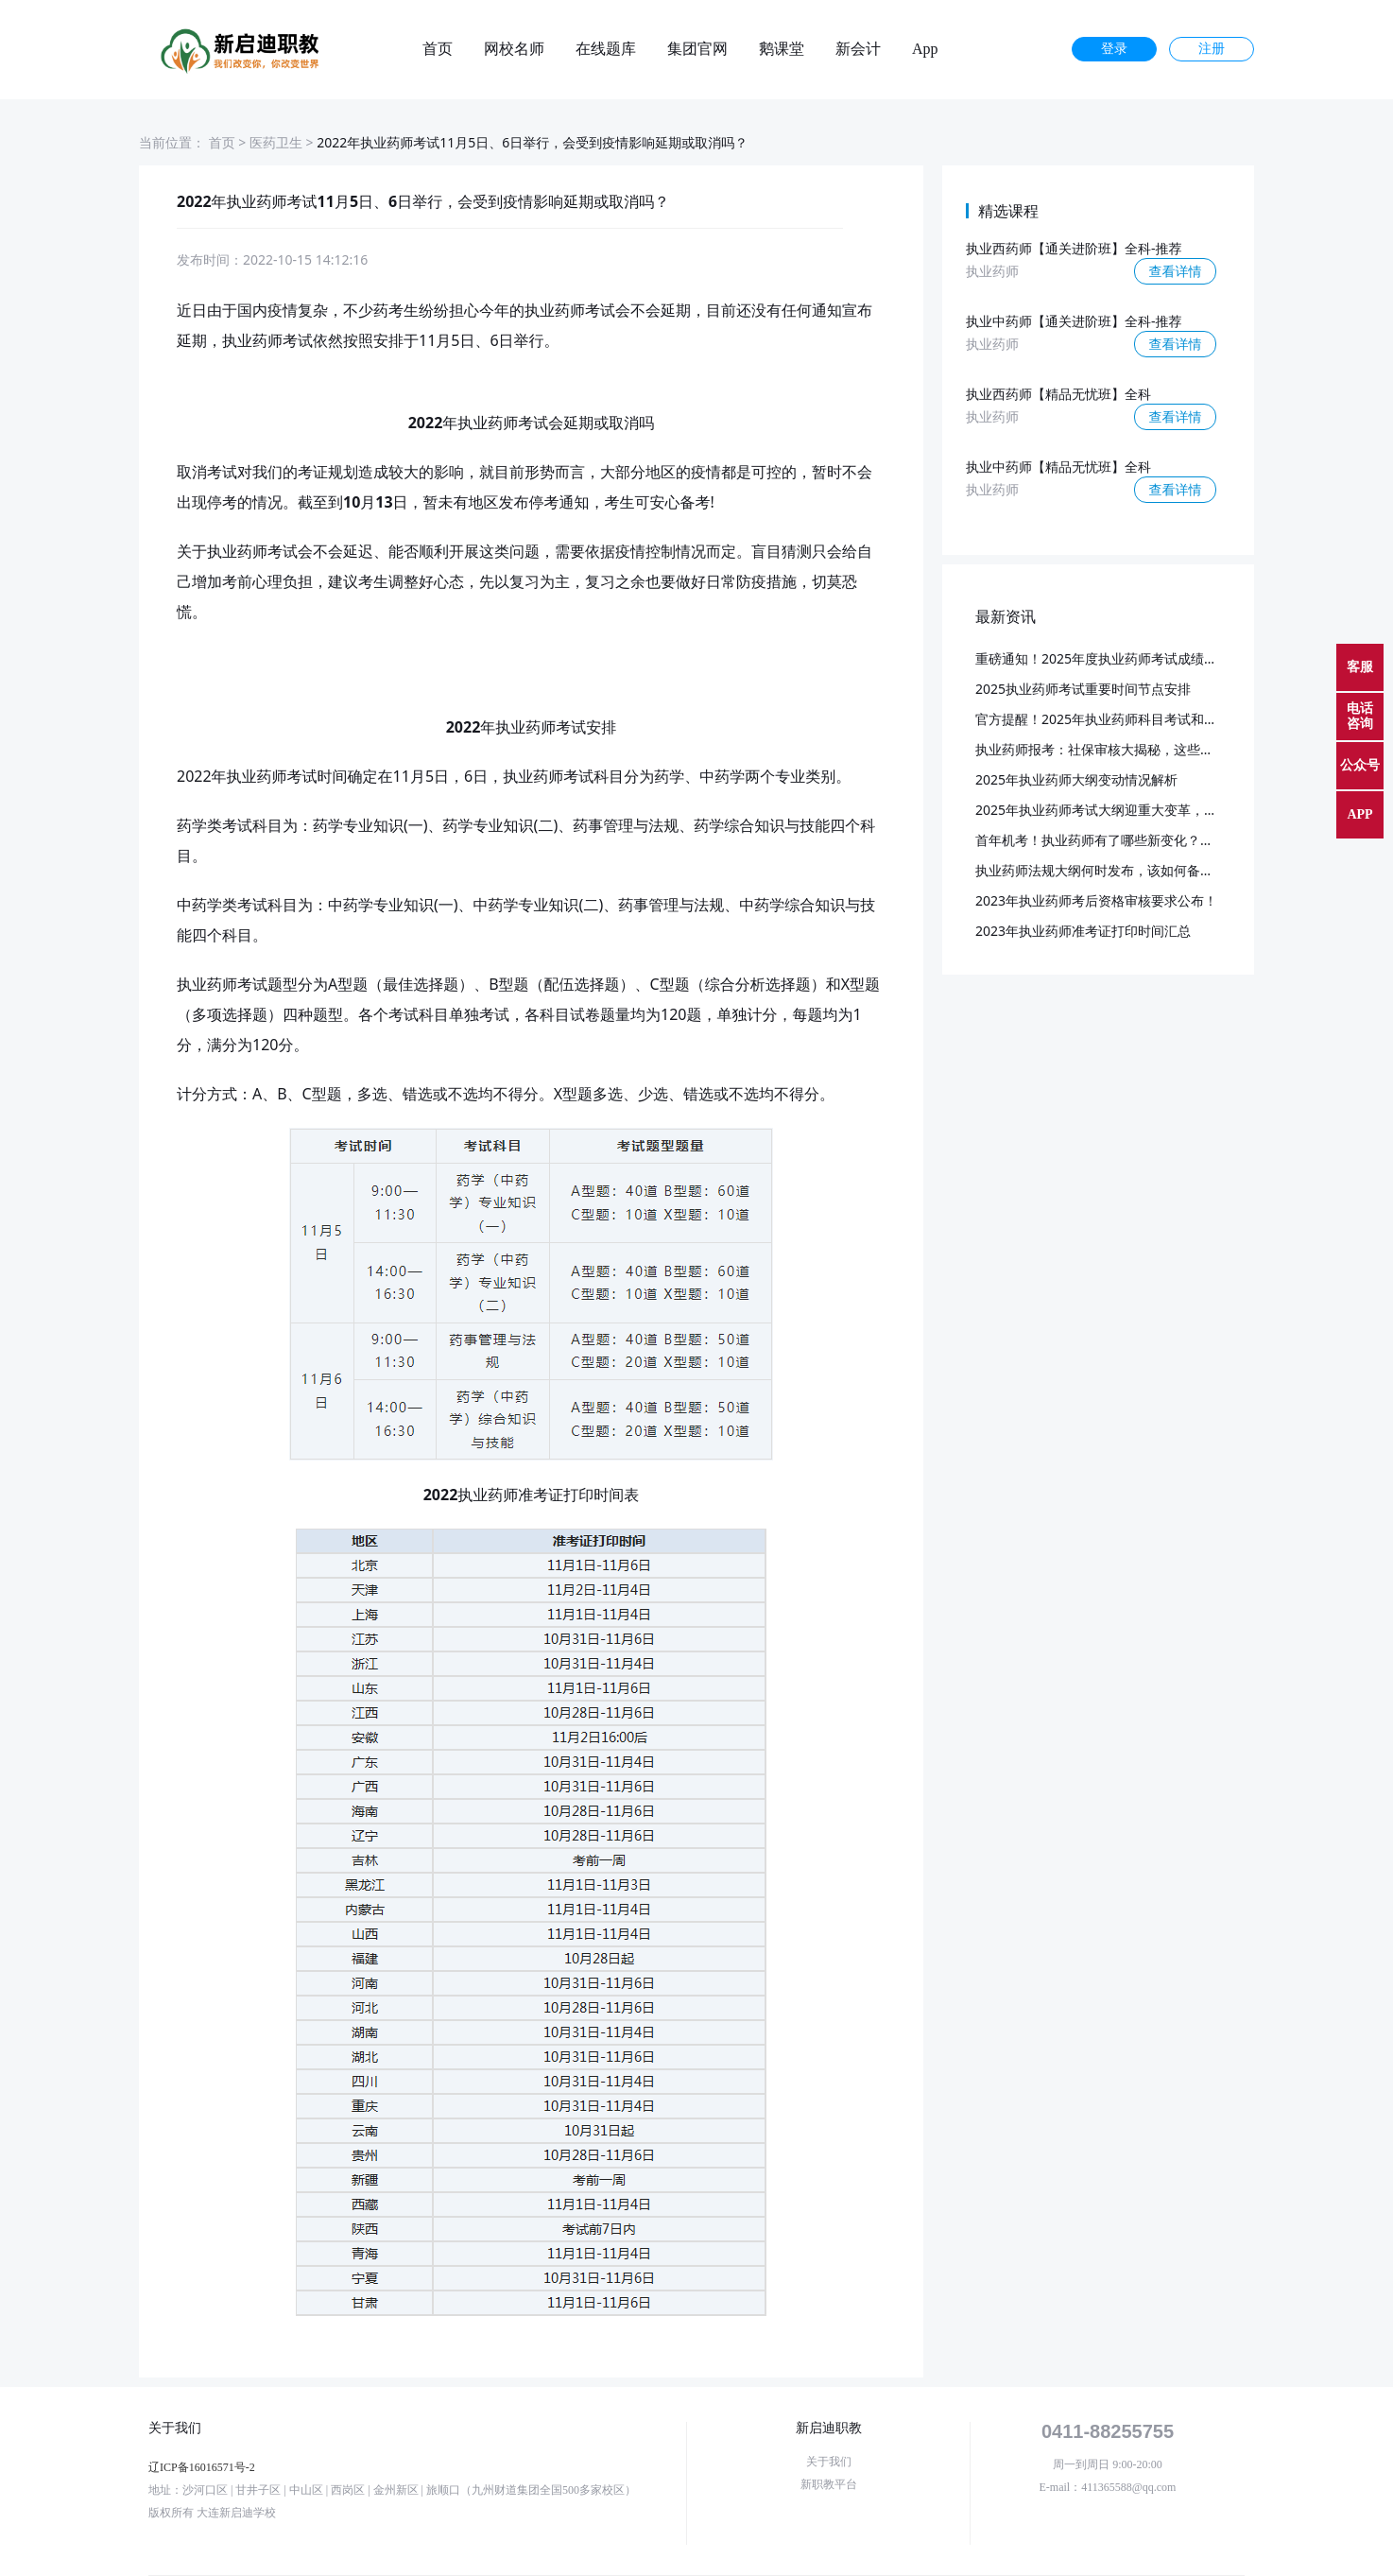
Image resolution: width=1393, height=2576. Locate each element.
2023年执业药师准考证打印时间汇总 (1083, 931)
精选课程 (1008, 210)
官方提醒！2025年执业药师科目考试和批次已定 (1116, 719)
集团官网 (697, 49)
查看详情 (1175, 271)
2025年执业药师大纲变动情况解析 (1076, 779)
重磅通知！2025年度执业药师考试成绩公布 (1102, 658)
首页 (437, 49)
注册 (1211, 49)
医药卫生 (275, 142)
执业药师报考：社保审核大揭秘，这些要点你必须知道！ (1140, 749)
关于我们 (828, 2461)
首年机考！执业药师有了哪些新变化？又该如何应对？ (1134, 840)
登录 (1114, 49)
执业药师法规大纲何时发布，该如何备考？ (1101, 870)
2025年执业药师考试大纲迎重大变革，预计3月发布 (1126, 810)
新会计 (858, 49)
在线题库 (606, 49)
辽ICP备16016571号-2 (201, 2467)
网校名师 (514, 49)
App (925, 49)
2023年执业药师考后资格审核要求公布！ (1096, 900)
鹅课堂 (781, 49)
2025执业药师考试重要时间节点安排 (1083, 689)
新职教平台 (828, 2484)
